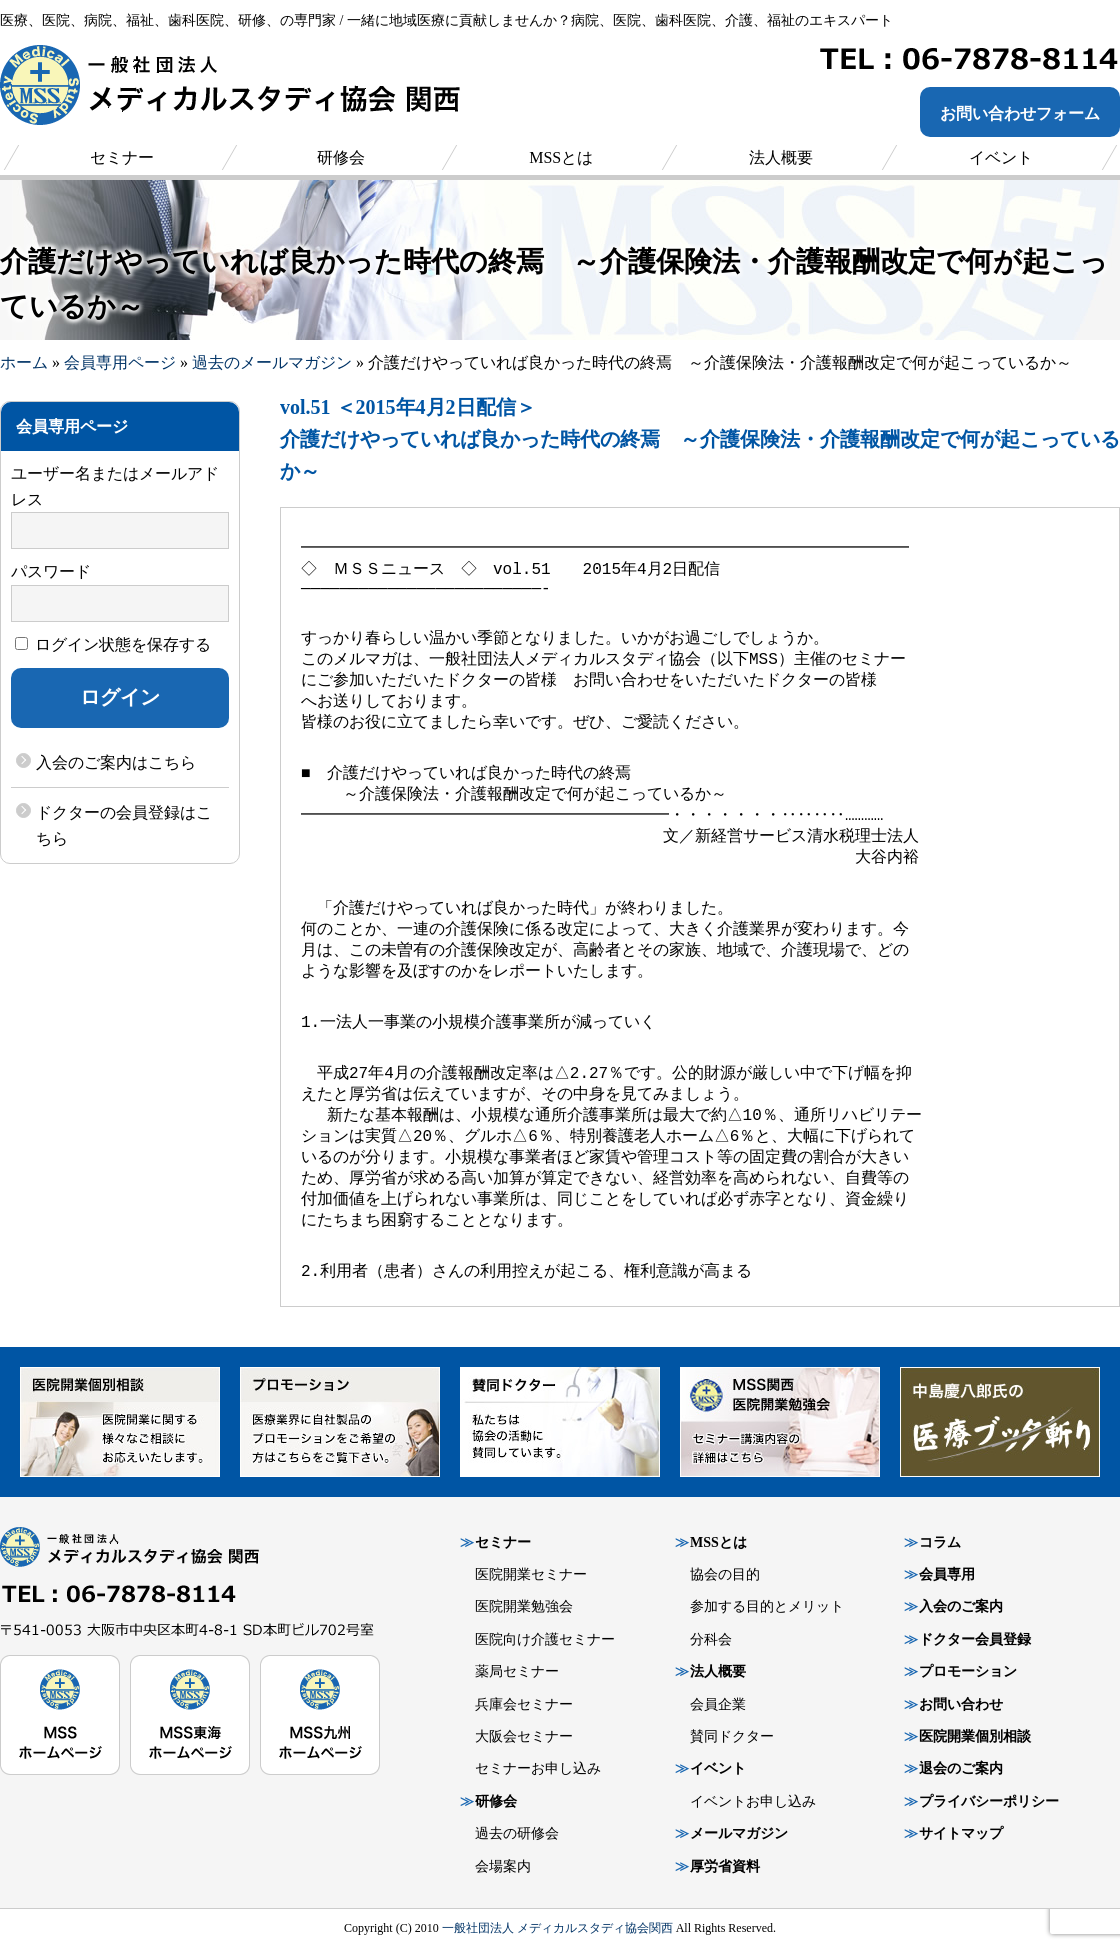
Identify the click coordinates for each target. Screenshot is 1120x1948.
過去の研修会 (517, 1833)
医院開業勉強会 (524, 1606)
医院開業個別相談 (975, 1736)
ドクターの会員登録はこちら (124, 825)
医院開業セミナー (531, 1574)
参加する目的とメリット (767, 1606)
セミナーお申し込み (538, 1768)
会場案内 (503, 1866)
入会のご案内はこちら (116, 762)
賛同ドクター (732, 1736)
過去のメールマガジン (272, 362)
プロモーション (968, 1671)
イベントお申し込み (753, 1801)
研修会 (496, 1801)
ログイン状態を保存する (113, 644)
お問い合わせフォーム (1020, 113)
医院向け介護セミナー (545, 1639)
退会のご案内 (961, 1768)
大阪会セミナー (524, 1736)
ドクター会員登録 (975, 1639)
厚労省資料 (725, 1866)
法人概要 (718, 1671)
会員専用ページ (120, 362)
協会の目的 (725, 1574)
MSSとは (718, 1542)
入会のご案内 (961, 1606)
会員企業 (718, 1704)
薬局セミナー (517, 1671)
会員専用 (947, 1574)
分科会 (711, 1639)
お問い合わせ (961, 1704)
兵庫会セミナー (524, 1704)
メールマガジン (739, 1833)
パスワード (51, 571)
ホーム (24, 362)
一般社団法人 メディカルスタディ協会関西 (557, 1928)
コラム (940, 1542)
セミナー (503, 1542)
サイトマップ (961, 1833)
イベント (718, 1768)
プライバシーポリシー (989, 1801)
